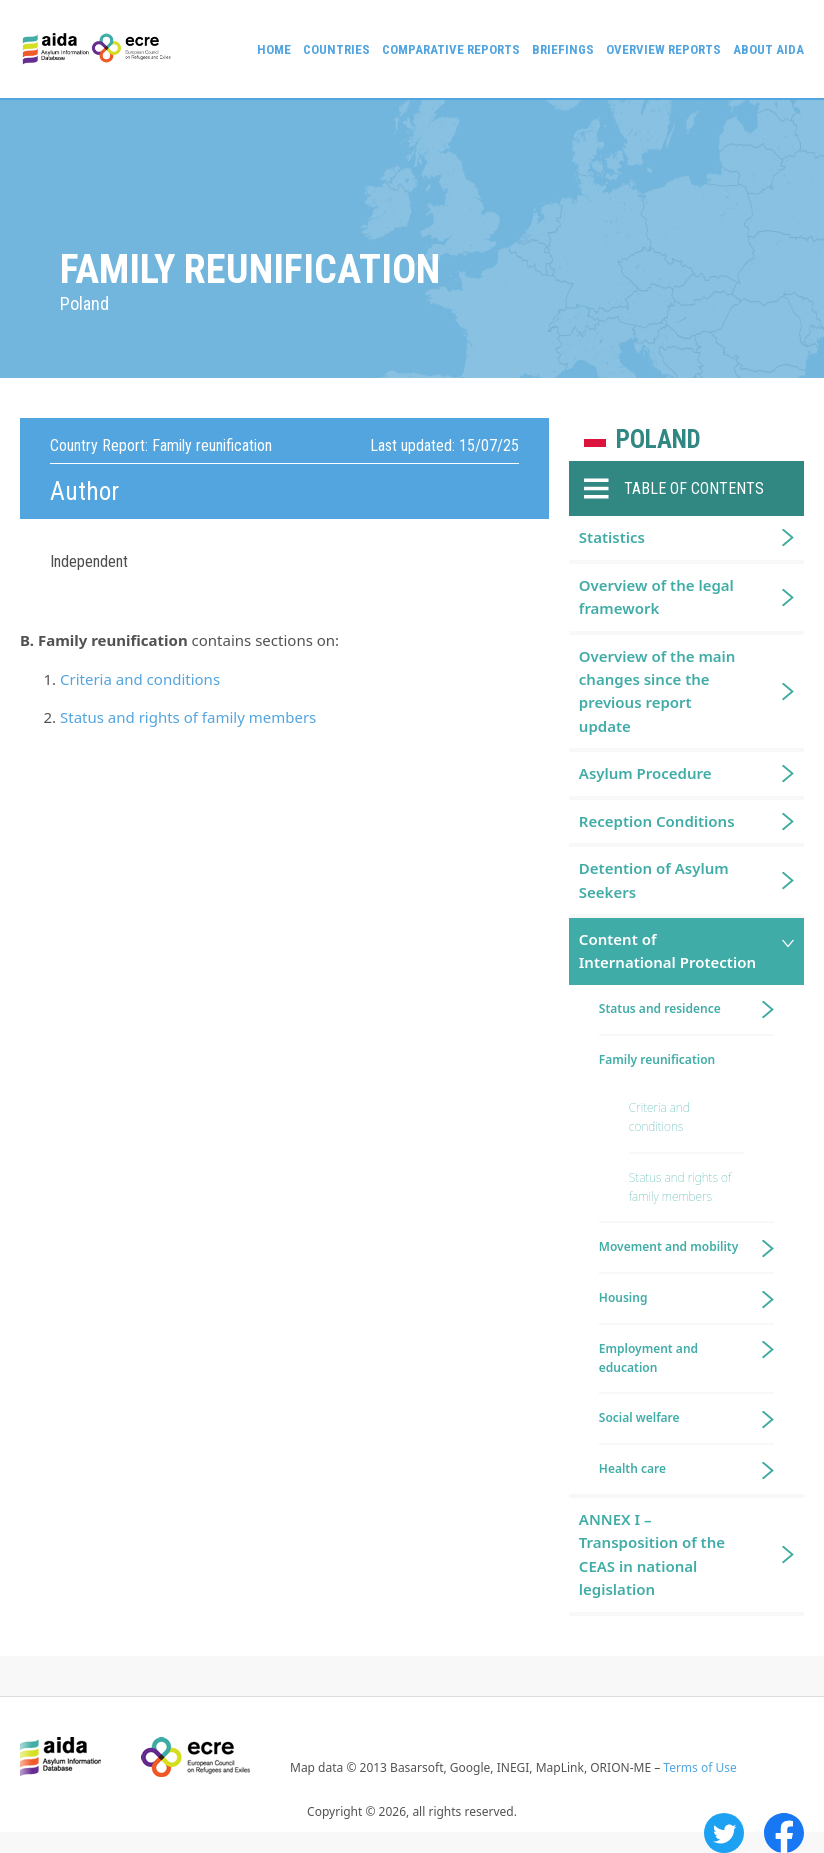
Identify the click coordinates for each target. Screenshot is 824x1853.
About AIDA (768, 49)
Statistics (612, 537)
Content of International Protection (667, 950)
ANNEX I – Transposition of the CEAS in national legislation (652, 1554)
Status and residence (660, 1008)
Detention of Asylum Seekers (654, 879)
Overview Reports (663, 49)
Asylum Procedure (645, 773)
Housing (623, 1297)
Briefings (563, 49)
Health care (632, 1468)
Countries (336, 49)
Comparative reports (451, 49)
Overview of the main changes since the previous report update (657, 691)
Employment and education (648, 1358)
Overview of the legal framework (656, 596)
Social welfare (639, 1417)
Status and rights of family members (188, 717)
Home (274, 49)
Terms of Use (699, 1767)
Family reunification (657, 1059)
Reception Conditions (657, 821)
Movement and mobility (668, 1246)
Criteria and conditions (140, 679)
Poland (658, 439)
